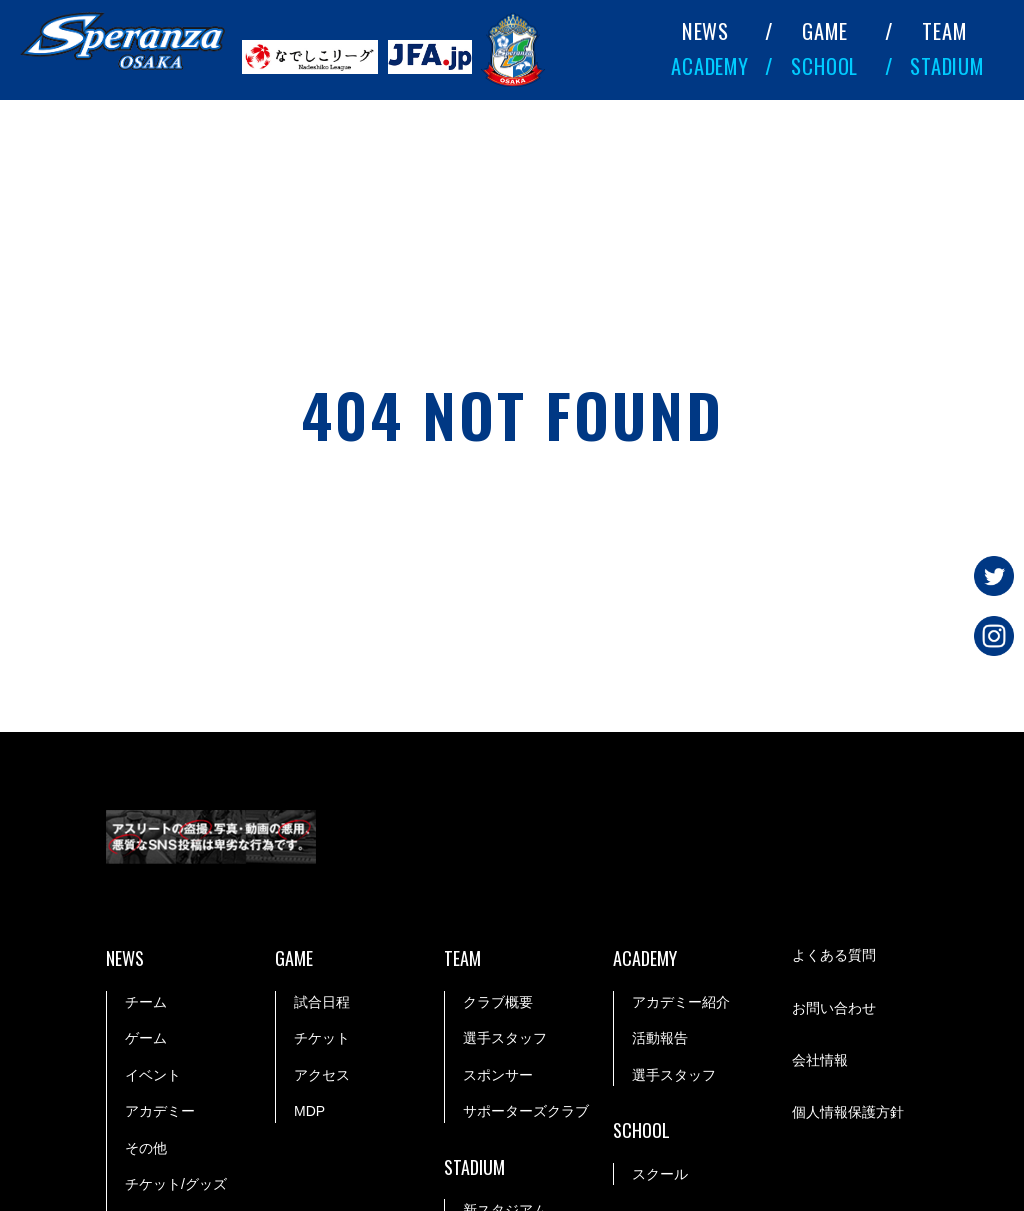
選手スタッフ (505, 1038)
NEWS (705, 31)
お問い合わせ (834, 1008)
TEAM (944, 31)
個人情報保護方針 (848, 1112)
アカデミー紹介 (681, 1002)
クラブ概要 (498, 1002)
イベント (153, 1075)
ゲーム (146, 1038)
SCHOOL (824, 66)
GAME (824, 31)
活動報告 (660, 1038)
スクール (660, 1174)
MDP (309, 1111)
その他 (146, 1148)
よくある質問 (834, 955)
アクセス (322, 1075)
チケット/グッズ (176, 1184)
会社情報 (820, 1060)
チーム (146, 1002)
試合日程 (322, 1002)
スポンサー (498, 1075)
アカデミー (160, 1111)
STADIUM (947, 66)
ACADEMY (710, 66)
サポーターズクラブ (526, 1111)
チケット (322, 1038)
